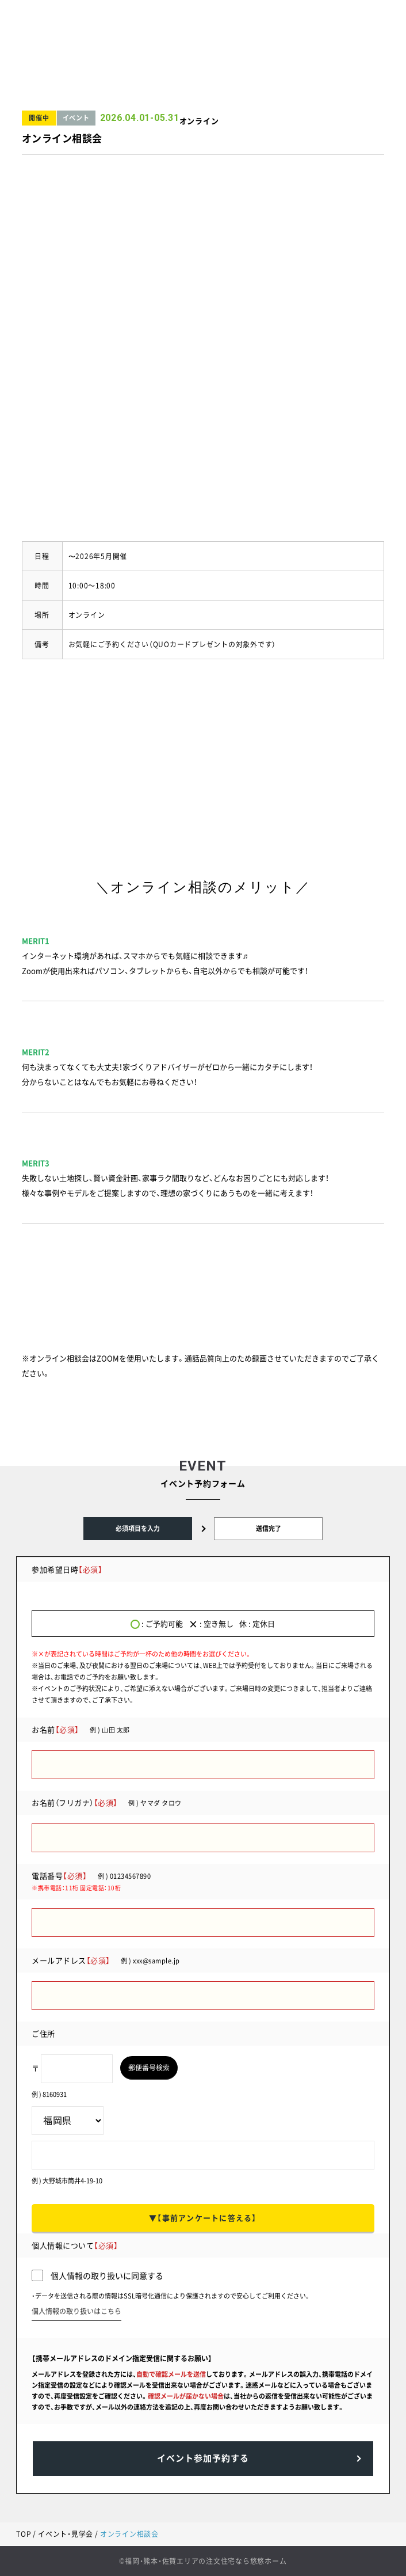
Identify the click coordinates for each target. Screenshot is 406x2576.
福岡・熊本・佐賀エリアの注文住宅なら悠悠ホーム (205, 2561)
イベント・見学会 (65, 2534)
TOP (23, 2534)
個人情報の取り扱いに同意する (97, 2276)
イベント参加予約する (203, 2458)
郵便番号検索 (149, 2067)
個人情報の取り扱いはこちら (76, 2311)
